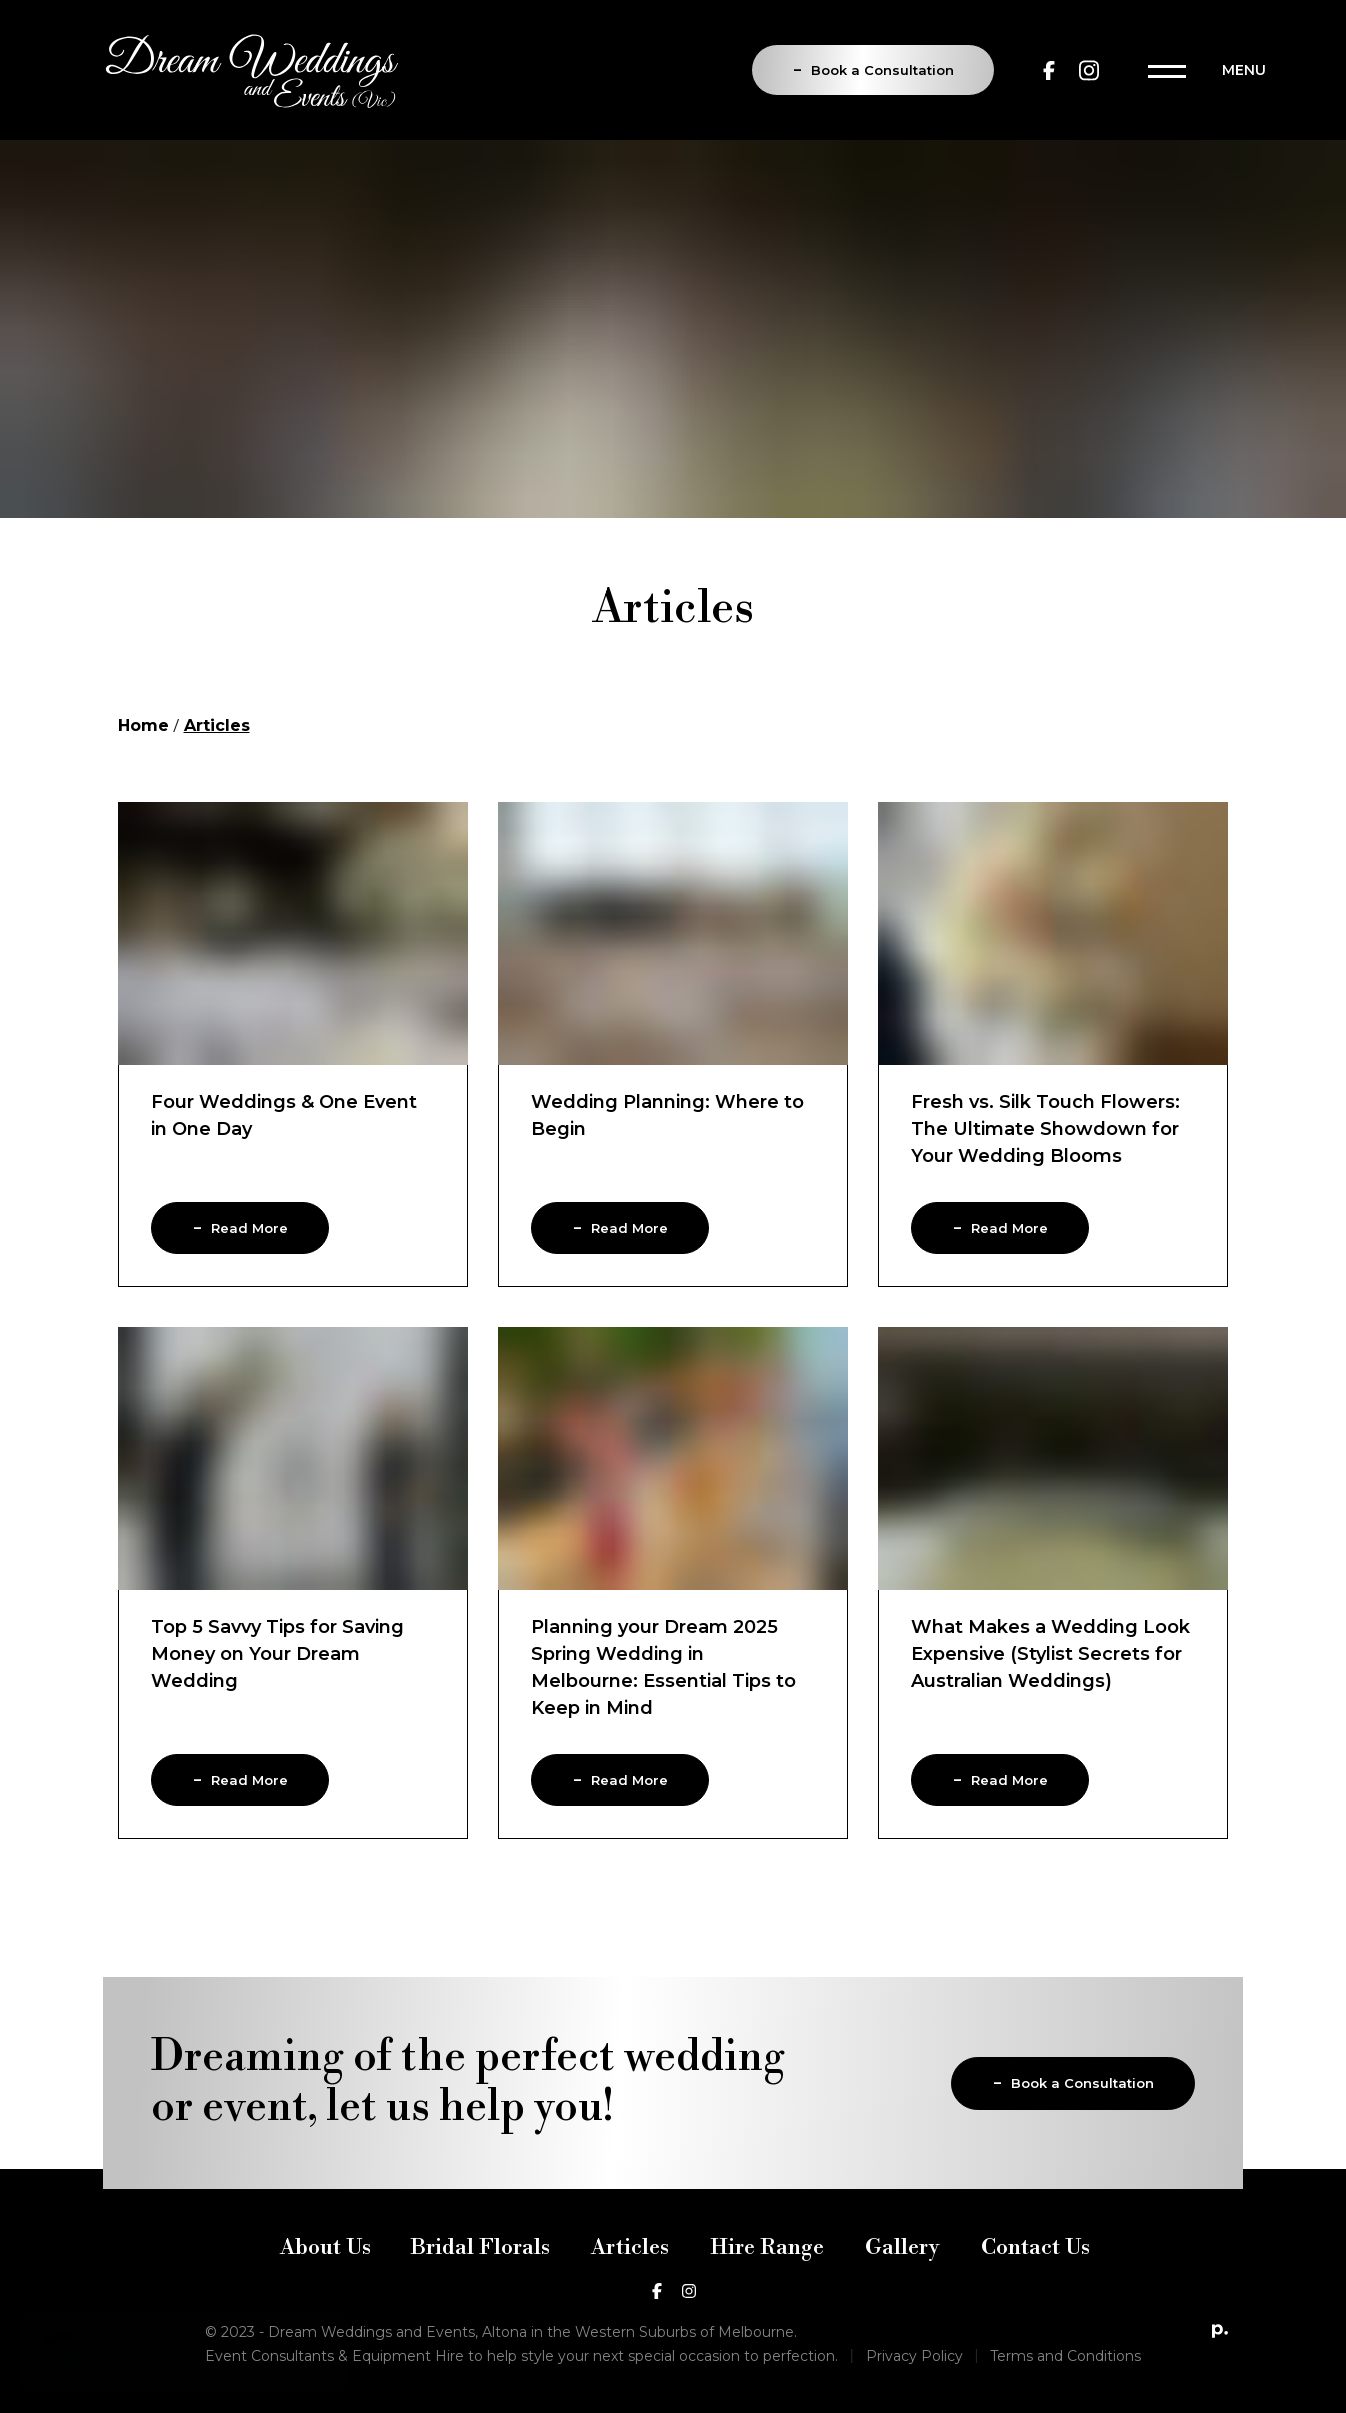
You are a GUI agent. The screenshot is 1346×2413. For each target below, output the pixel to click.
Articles (630, 2272)
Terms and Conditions (1065, 2381)
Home (143, 729)
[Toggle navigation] (1207, 70)
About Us (325, 2272)
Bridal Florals (480, 2272)
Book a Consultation (873, 68)
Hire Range (767, 2272)
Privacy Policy (914, 2381)
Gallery (902, 2272)
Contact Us (1035, 2272)
